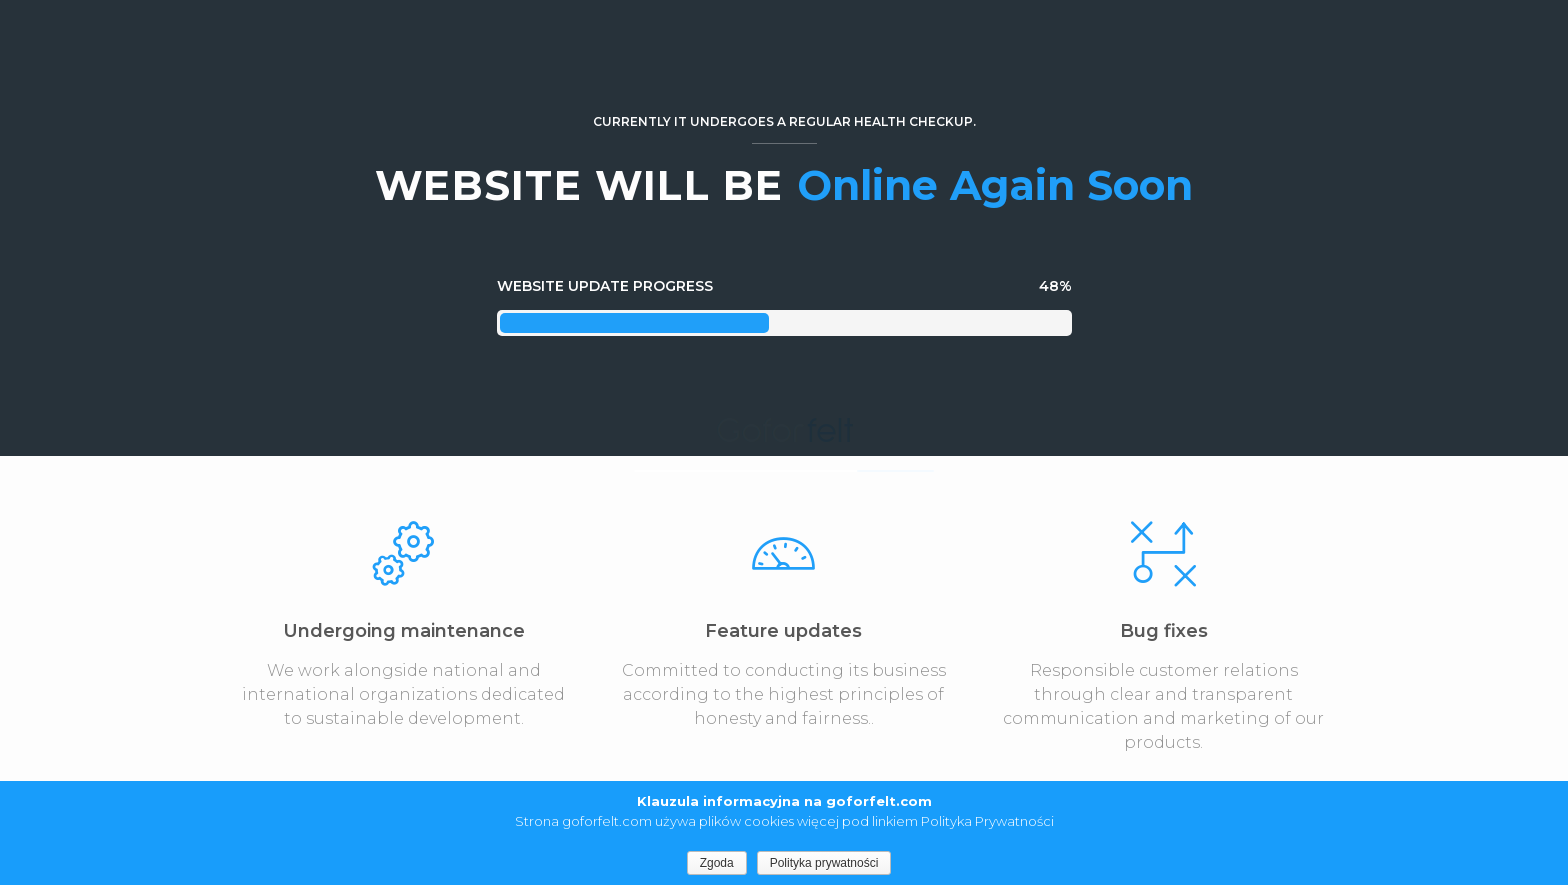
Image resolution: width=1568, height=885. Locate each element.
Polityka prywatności (824, 863)
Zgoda (717, 863)
